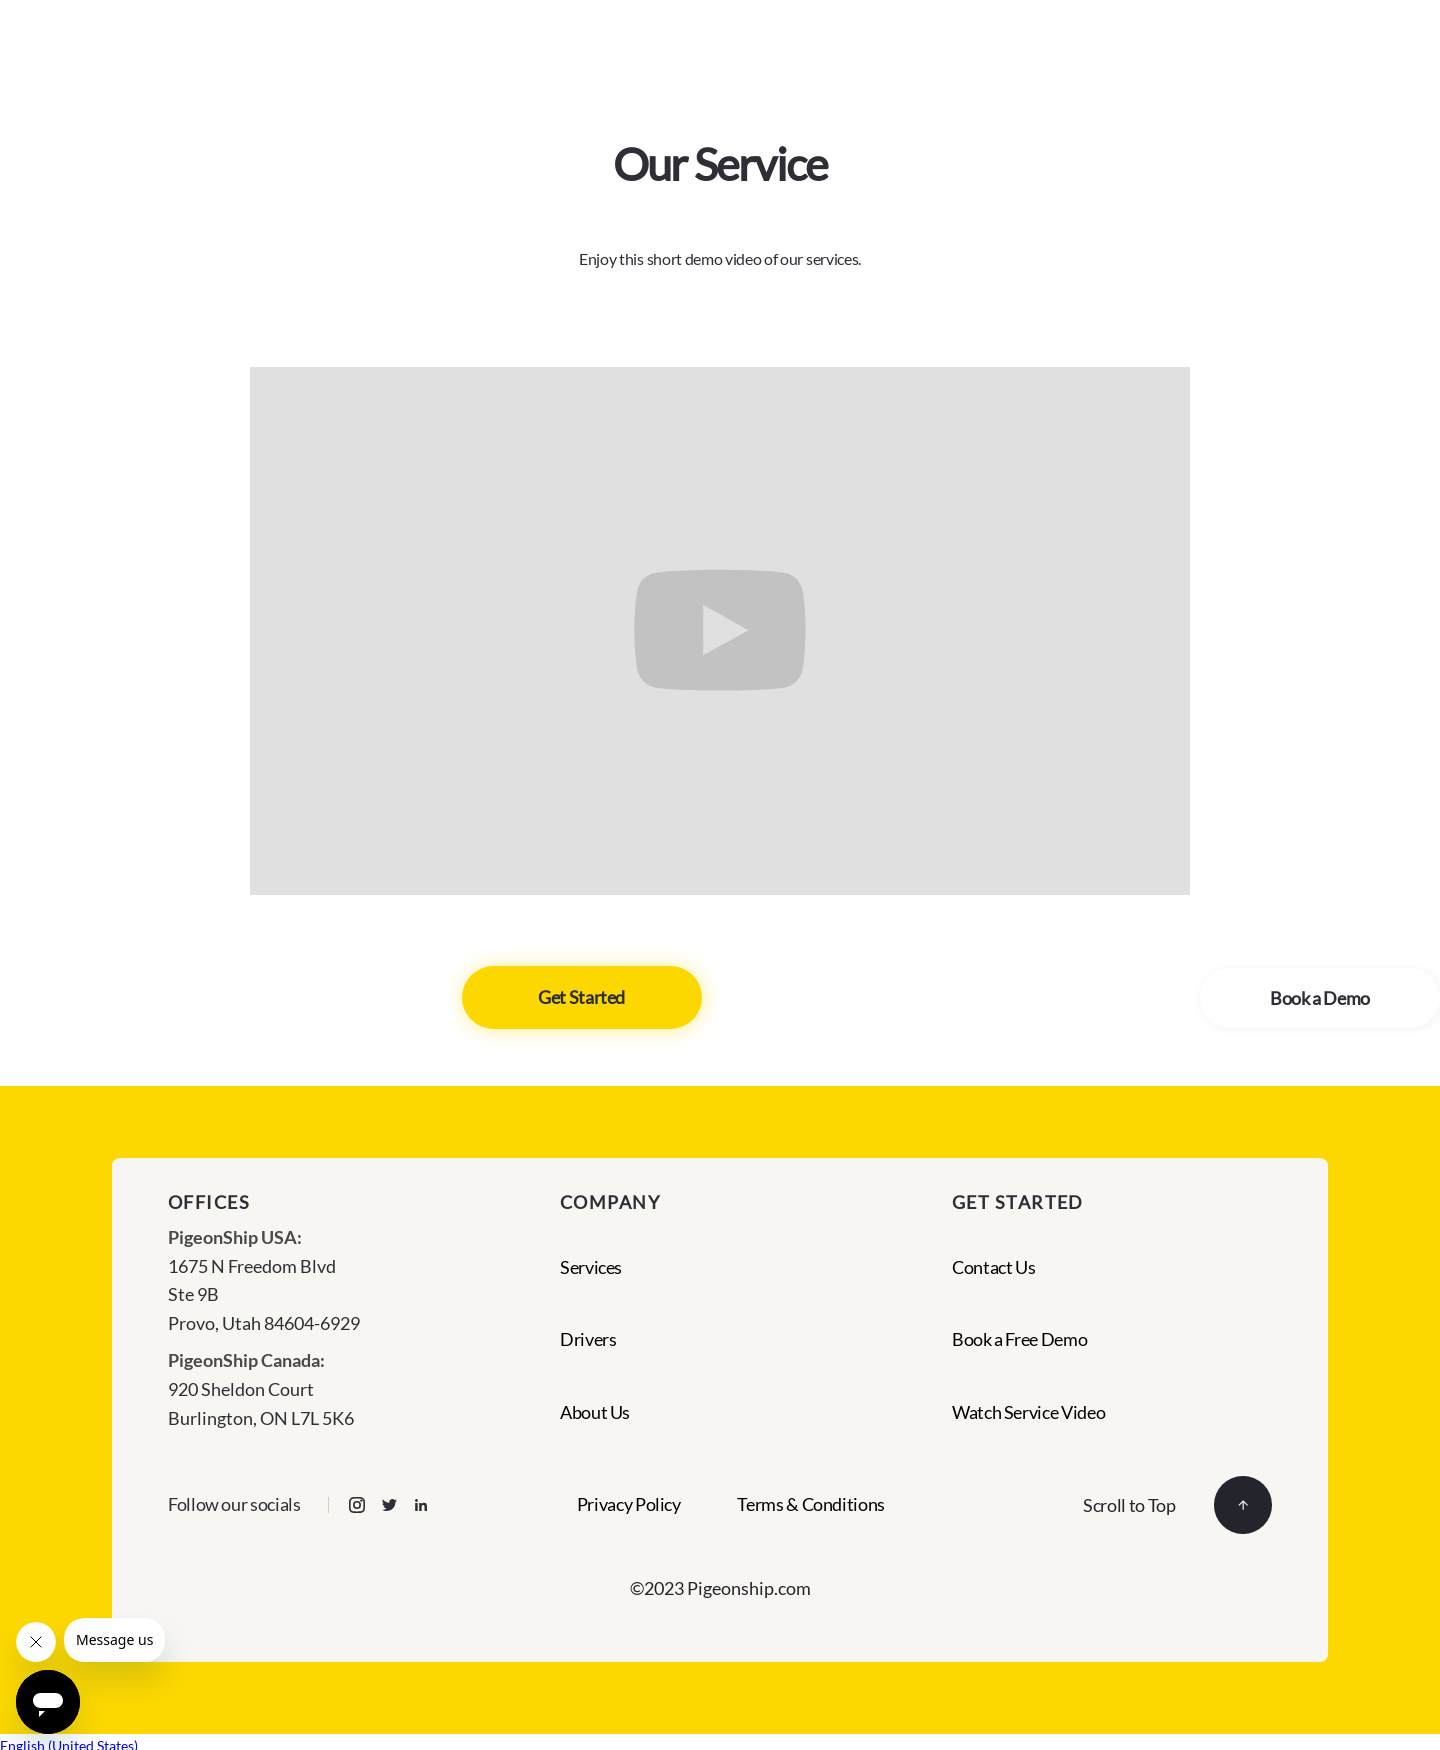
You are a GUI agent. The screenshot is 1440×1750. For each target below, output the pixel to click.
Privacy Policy (629, 1504)
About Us (595, 1412)
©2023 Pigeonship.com (720, 1588)
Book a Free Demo (1019, 1339)
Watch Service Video (1028, 1412)
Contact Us (993, 1267)
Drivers (588, 1339)
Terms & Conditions (811, 1504)
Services (591, 1267)
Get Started (581, 997)
